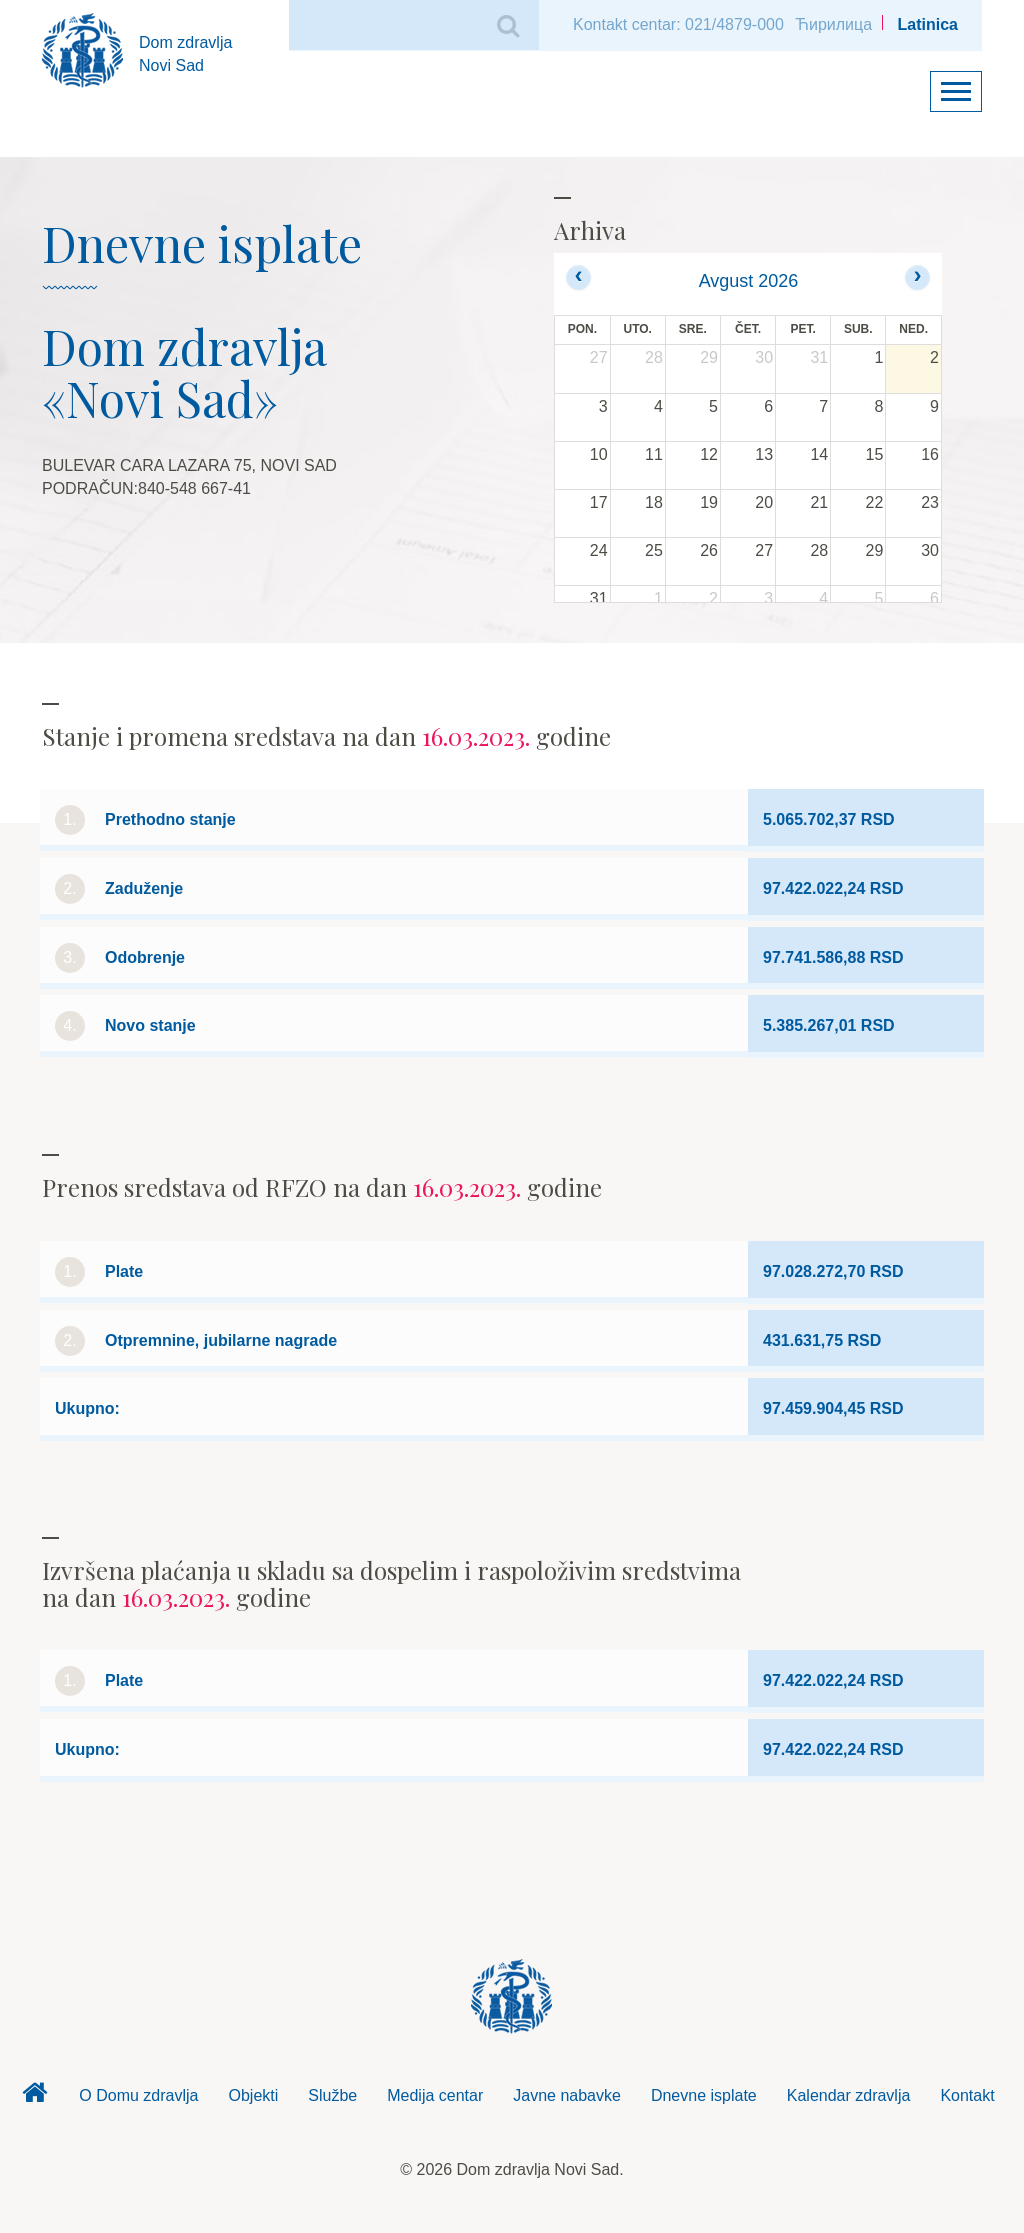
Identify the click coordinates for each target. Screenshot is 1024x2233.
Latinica (928, 24)
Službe (332, 2095)
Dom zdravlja (34, 2098)
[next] (917, 277)
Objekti (254, 2095)
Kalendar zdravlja (849, 2095)
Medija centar (435, 2095)
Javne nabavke (567, 2095)
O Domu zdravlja (138, 2095)
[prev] (578, 277)
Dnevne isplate (704, 2095)
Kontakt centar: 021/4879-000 (678, 24)
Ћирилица (833, 24)
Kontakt (967, 2095)
